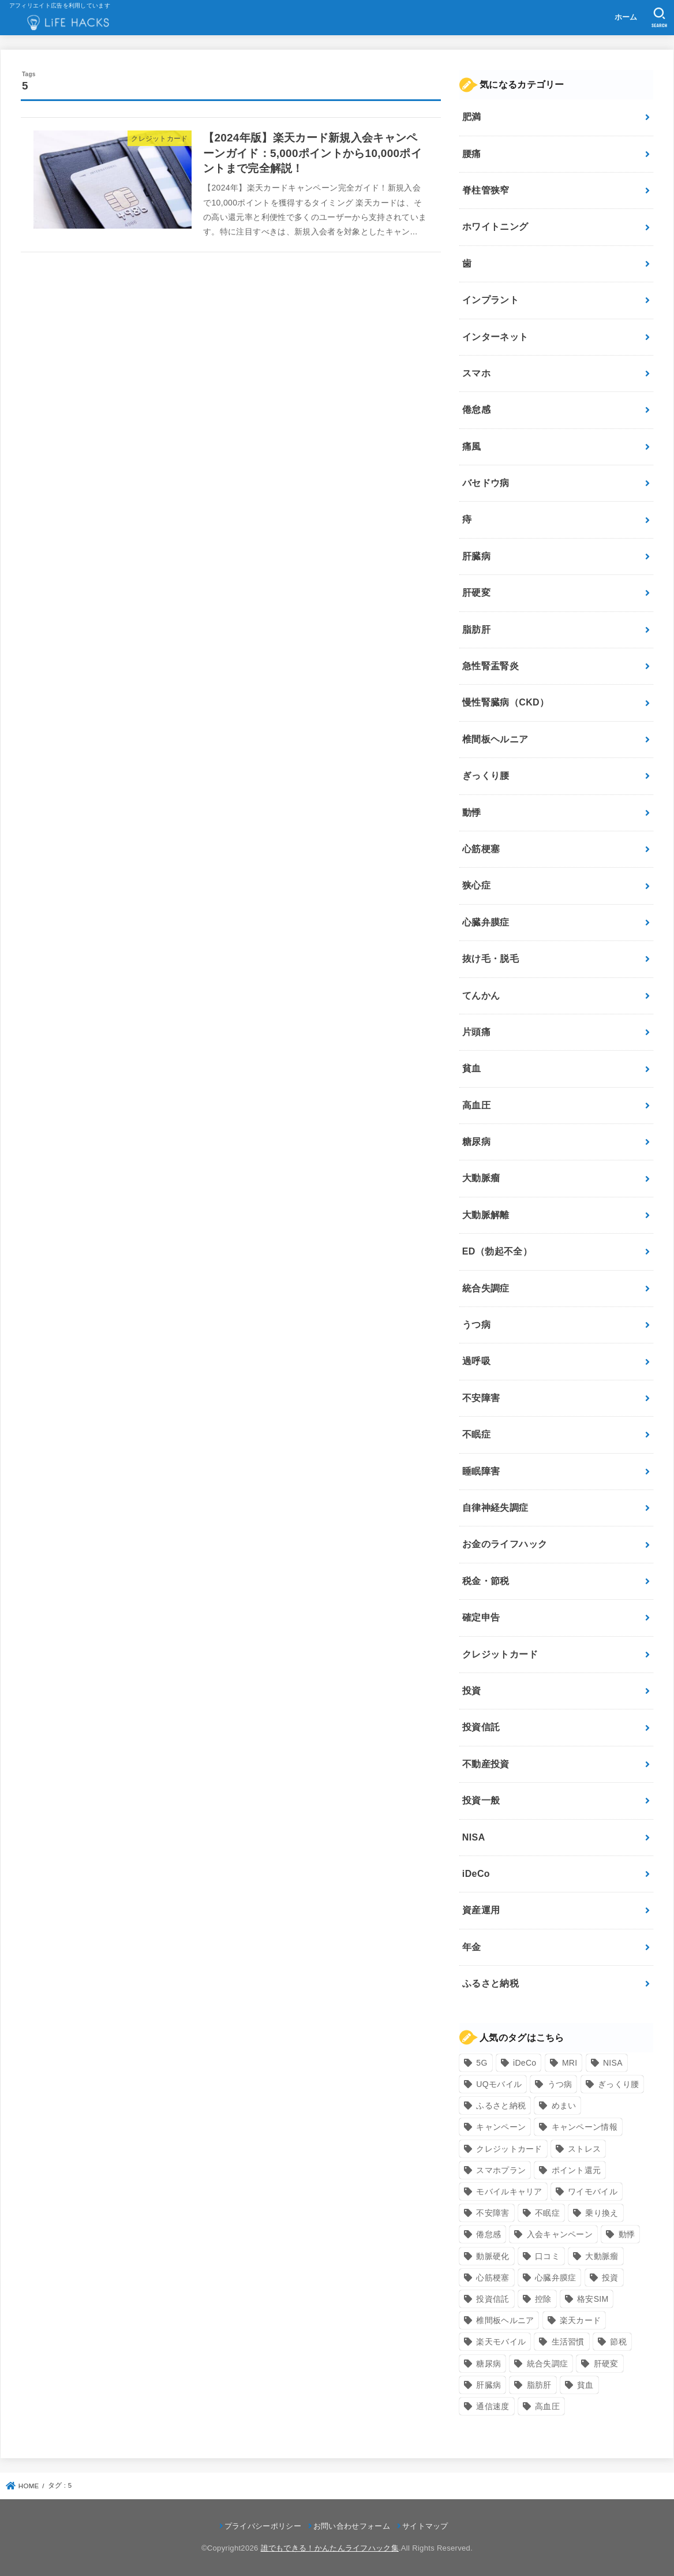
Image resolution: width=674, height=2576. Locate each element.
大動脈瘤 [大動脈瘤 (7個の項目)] (601, 2256)
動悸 (471, 812)
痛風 (471, 446)
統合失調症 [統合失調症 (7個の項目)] (547, 2363)
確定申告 (481, 1617)
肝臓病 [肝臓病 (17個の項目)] (488, 2385)
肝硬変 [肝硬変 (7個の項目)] (606, 2363)
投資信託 (481, 1727)
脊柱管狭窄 (486, 190)
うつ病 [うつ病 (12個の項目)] (560, 2084)
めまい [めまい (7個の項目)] (564, 2105)
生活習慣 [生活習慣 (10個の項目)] (568, 2341)
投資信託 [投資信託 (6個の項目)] (492, 2299)
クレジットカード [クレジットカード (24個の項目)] (509, 2148)
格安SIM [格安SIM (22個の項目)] (592, 2299)
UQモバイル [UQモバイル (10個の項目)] (499, 2084)
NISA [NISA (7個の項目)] (613, 2062)
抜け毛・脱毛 (490, 959)
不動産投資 (486, 1764)
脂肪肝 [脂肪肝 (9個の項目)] (539, 2385)
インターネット (495, 337)
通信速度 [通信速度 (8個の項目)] (492, 2406)
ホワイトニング (495, 227)
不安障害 (481, 1398)
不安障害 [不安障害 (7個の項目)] (492, 2212)
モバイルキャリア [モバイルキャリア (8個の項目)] (509, 2191)
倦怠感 (476, 410)
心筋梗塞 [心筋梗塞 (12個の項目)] (492, 2277)
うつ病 (476, 1325)
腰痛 (471, 154)
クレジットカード (500, 1654)
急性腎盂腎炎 (490, 666)
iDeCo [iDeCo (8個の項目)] (524, 2062)
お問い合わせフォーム (351, 2526)
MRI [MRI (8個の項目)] (570, 2062)
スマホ (476, 373)
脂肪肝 (476, 629)
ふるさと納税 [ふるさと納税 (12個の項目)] (501, 2105)
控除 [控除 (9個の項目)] (543, 2299)
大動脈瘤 (481, 1178)
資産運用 (481, 1910)
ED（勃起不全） (497, 1251)
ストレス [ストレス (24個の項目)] (584, 2148)
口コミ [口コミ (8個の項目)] (547, 2256)
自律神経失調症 (495, 1508)
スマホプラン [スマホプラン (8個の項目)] (501, 2170)
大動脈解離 (486, 1215)
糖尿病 (476, 1142)
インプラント (490, 300)
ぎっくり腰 (486, 776)
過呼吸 (476, 1361)
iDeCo (476, 1874)
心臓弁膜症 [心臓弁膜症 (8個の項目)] (555, 2277)
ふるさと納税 (490, 1983)
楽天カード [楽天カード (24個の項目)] (580, 2320)
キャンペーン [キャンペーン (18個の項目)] (501, 2126)
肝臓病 (476, 556)
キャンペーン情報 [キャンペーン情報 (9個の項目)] (584, 2126)
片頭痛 (476, 1032)
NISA (473, 1837)
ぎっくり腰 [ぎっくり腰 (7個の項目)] (618, 2084)
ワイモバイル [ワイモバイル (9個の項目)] (592, 2191)
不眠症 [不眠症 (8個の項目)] (547, 2212)
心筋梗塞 (481, 849)
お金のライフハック (505, 1544)
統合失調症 (486, 1288)
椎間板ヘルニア (495, 739)
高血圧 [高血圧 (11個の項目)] (547, 2406)
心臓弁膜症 (486, 922)
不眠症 (476, 1434)
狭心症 (476, 885)
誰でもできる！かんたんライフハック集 (330, 2548)
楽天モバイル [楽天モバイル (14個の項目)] (501, 2341)
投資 (471, 1691)
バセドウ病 (486, 483)
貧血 (471, 1068)
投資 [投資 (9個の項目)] (610, 2277)
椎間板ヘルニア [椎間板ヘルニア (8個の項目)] (505, 2320)
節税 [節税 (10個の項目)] (618, 2341)
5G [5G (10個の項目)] (481, 2062)
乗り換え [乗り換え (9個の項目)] (601, 2212)
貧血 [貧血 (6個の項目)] (585, 2385)
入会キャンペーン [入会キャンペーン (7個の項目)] (560, 2234)
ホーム (626, 17)
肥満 (471, 117)
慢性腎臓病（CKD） (505, 702)
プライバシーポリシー (262, 2526)
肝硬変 (476, 593)
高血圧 (476, 1105)
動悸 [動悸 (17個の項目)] (627, 2234)
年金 (471, 1947)
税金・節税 (486, 1581)
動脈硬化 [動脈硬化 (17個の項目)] (492, 2256)
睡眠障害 (481, 1471)
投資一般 (481, 1800)
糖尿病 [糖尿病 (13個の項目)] (488, 2363)
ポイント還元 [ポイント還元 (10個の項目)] (576, 2170)
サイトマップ (425, 2526)
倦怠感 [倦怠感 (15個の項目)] (488, 2234)
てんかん (481, 995)
